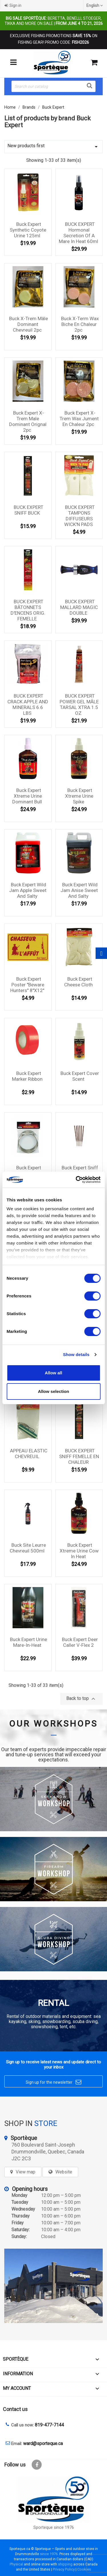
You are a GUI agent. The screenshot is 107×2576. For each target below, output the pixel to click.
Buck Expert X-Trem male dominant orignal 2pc (28, 421)
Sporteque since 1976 (53, 2527)
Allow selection (53, 1391)
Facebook (37, 2465)
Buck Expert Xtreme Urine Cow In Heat (79, 1550)
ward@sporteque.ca (43, 2443)
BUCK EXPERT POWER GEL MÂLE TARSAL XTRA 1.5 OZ (79, 704)
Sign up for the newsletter (53, 2082)
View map (25, 2172)
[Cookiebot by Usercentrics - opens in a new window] (76, 1179)
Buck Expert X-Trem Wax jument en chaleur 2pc (79, 418)
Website (63, 2172)
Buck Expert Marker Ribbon (27, 1076)
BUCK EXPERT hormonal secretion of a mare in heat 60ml (78, 232)
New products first (53, 146)
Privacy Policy (64, 2569)
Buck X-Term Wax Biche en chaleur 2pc (80, 324)
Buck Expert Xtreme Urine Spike (79, 796)
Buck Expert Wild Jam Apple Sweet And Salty (28, 890)
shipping (65, 2564)
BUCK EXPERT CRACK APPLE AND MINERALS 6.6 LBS (27, 704)
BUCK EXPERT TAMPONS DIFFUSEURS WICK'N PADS (79, 515)
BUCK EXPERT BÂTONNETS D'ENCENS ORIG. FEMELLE (28, 610)
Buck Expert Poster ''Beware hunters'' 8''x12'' (27, 984)
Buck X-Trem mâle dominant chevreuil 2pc (28, 324)
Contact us (15, 2409)
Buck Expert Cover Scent (79, 1076)
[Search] (53, 86)
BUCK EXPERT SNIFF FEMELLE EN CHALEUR (79, 1456)
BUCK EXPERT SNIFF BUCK (28, 510)
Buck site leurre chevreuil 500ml (28, 1548)
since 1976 (49, 2554)
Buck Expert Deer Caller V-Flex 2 (80, 1642)
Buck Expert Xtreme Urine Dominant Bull (27, 796)
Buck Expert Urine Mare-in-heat (28, 1642)
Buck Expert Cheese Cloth (78, 982)
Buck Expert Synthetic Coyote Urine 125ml (28, 229)
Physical (16, 2564)
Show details (76, 1354)
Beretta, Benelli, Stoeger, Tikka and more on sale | (54, 21)
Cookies (84, 2569)
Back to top (81, 1698)
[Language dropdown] (95, 5)
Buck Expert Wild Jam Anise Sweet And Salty (79, 890)
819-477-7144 (49, 2425)
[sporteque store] (53, 2286)
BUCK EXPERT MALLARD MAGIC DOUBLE (79, 607)
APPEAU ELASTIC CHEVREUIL (28, 1453)
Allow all (53, 1372)
